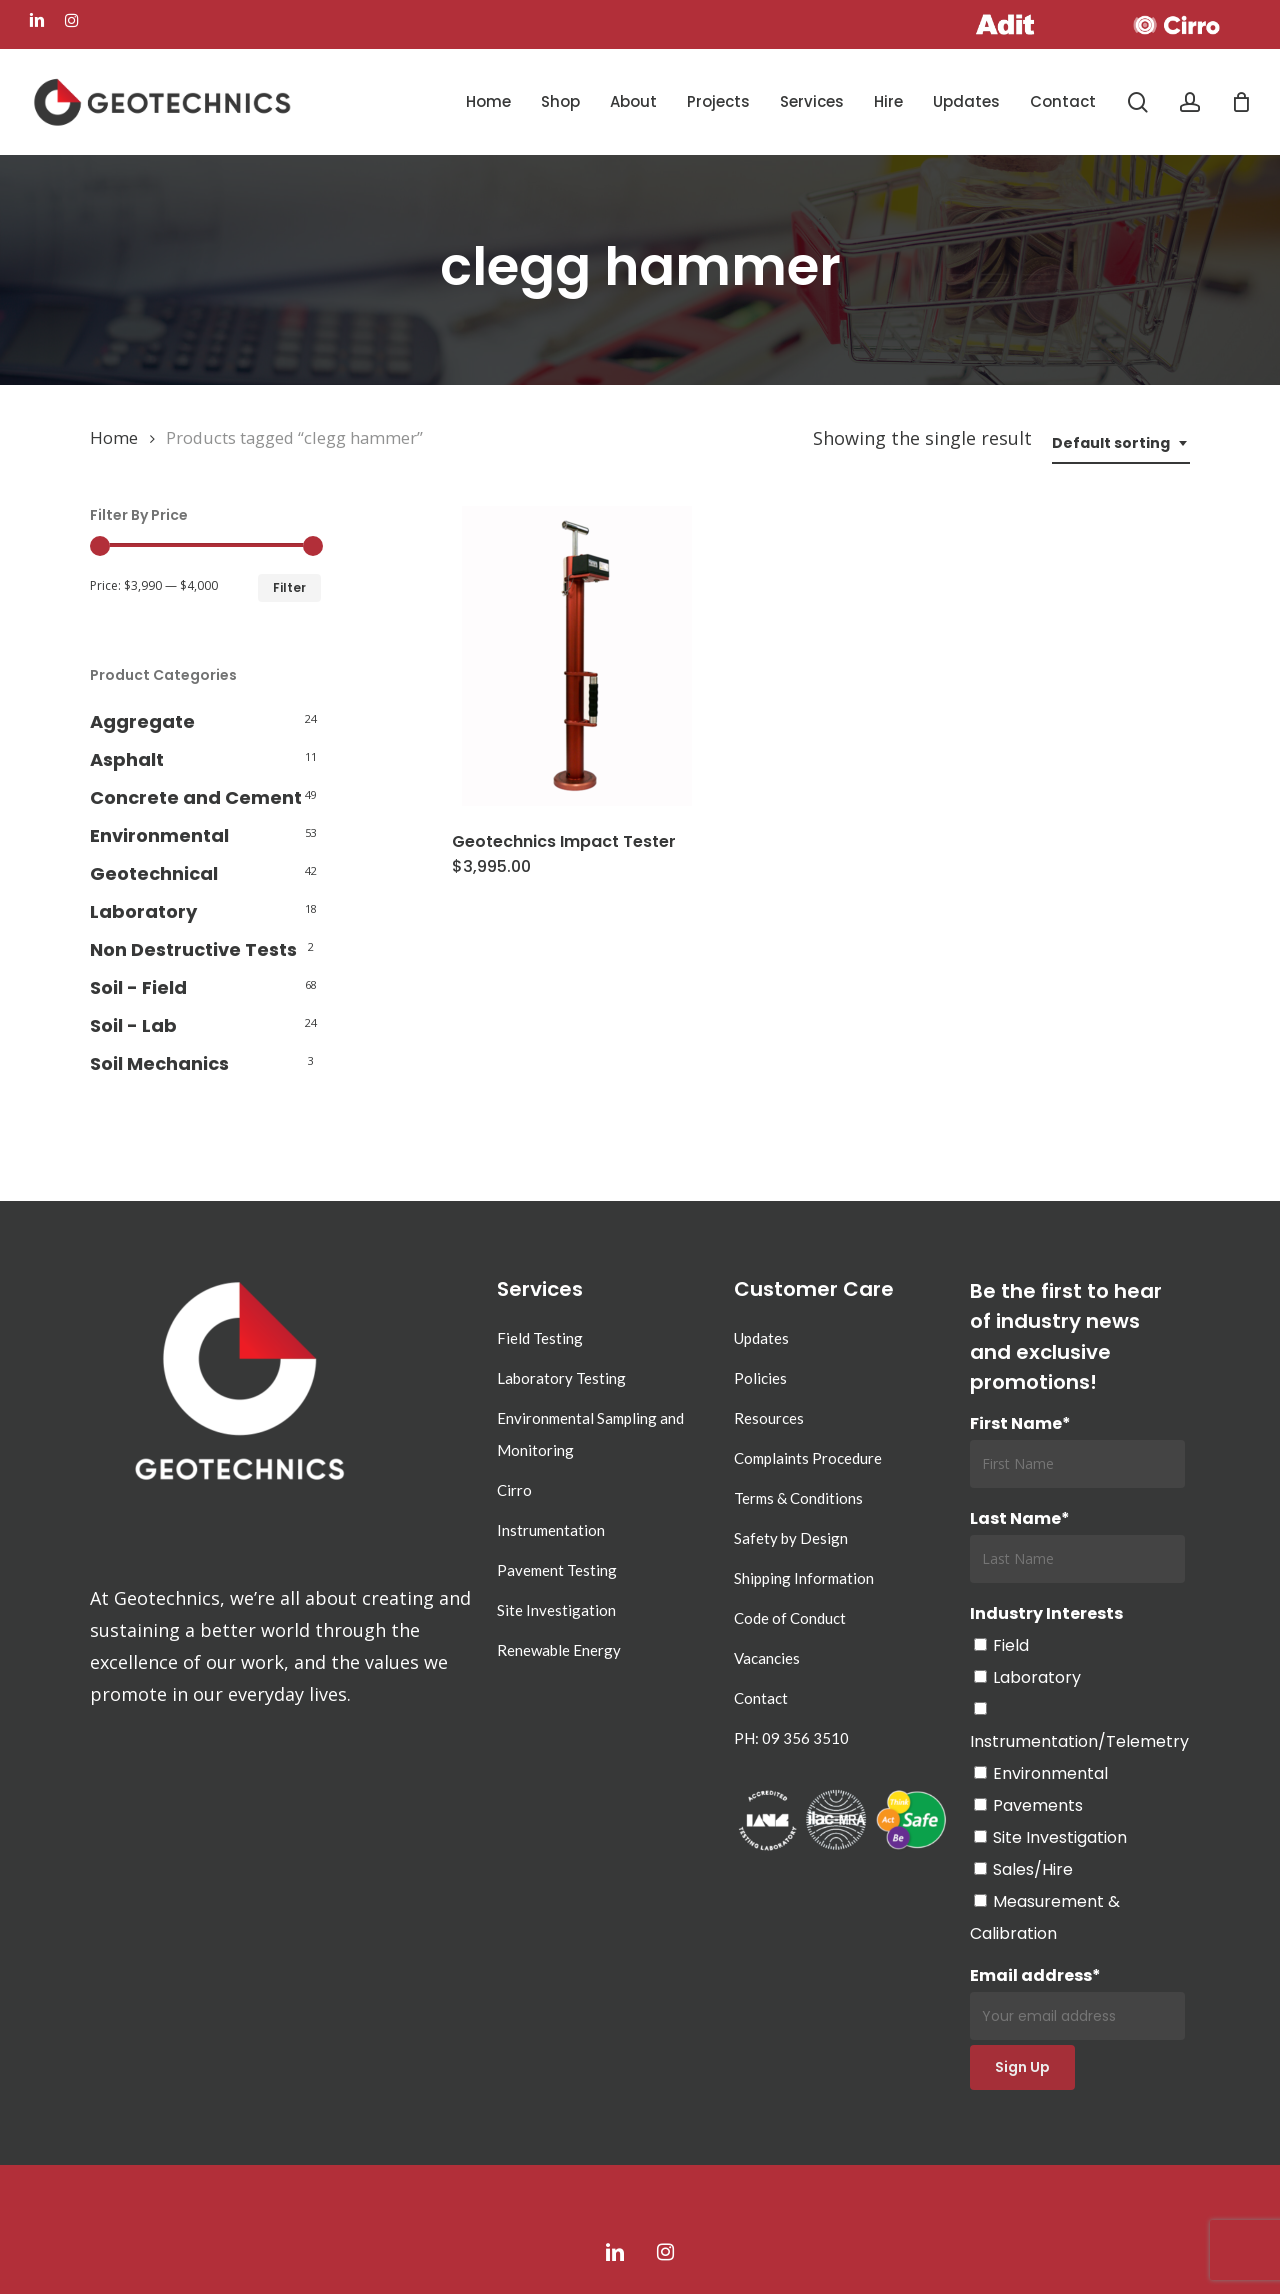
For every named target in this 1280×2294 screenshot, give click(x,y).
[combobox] (1121, 443)
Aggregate (142, 721)
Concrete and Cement (196, 797)
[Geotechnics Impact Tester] (577, 656)
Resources (769, 1418)
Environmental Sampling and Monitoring (590, 1434)
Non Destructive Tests (193, 949)
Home (114, 437)
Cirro (514, 1490)
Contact (761, 1698)
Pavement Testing (557, 1570)
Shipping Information (804, 1578)
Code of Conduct (790, 1618)
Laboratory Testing (561, 1378)
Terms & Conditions (798, 1498)
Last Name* (1020, 1518)
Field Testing (540, 1338)
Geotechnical (154, 873)
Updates (761, 1338)
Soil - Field (138, 987)
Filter (289, 587)
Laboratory (143, 911)
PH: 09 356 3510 (791, 1738)
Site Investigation (556, 1610)
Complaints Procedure (808, 1458)
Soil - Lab (133, 1025)
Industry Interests (1046, 1613)
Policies (760, 1378)
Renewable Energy (559, 1650)
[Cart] (1241, 102)
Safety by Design (791, 1538)
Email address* (1077, 2002)
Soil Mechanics (159, 1063)
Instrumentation (551, 1530)
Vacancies (767, 1658)
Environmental (159, 835)
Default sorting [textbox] (1111, 443)
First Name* (1020, 1423)
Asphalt (127, 759)
